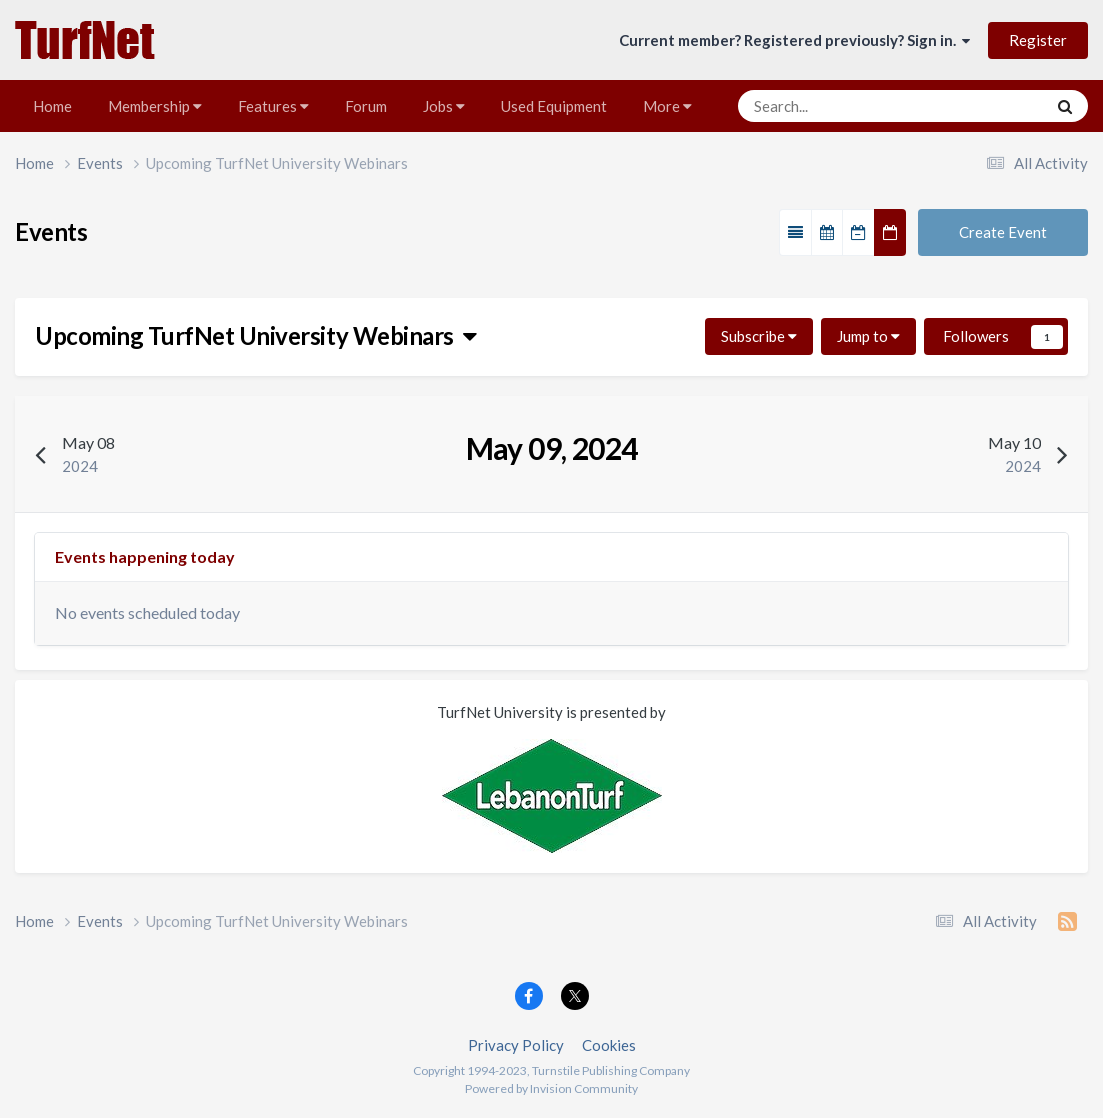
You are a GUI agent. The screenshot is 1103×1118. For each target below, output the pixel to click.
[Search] (833, 106)
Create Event (1003, 232)
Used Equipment (554, 106)
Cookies (609, 1045)
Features (273, 106)
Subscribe (759, 336)
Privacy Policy (516, 1045)
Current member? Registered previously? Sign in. (794, 40)
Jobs (444, 106)
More (667, 106)
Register (1038, 40)
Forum (366, 106)
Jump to (868, 336)
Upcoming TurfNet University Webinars (255, 335)
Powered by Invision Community (551, 1088)
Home (52, 106)
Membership (155, 106)
